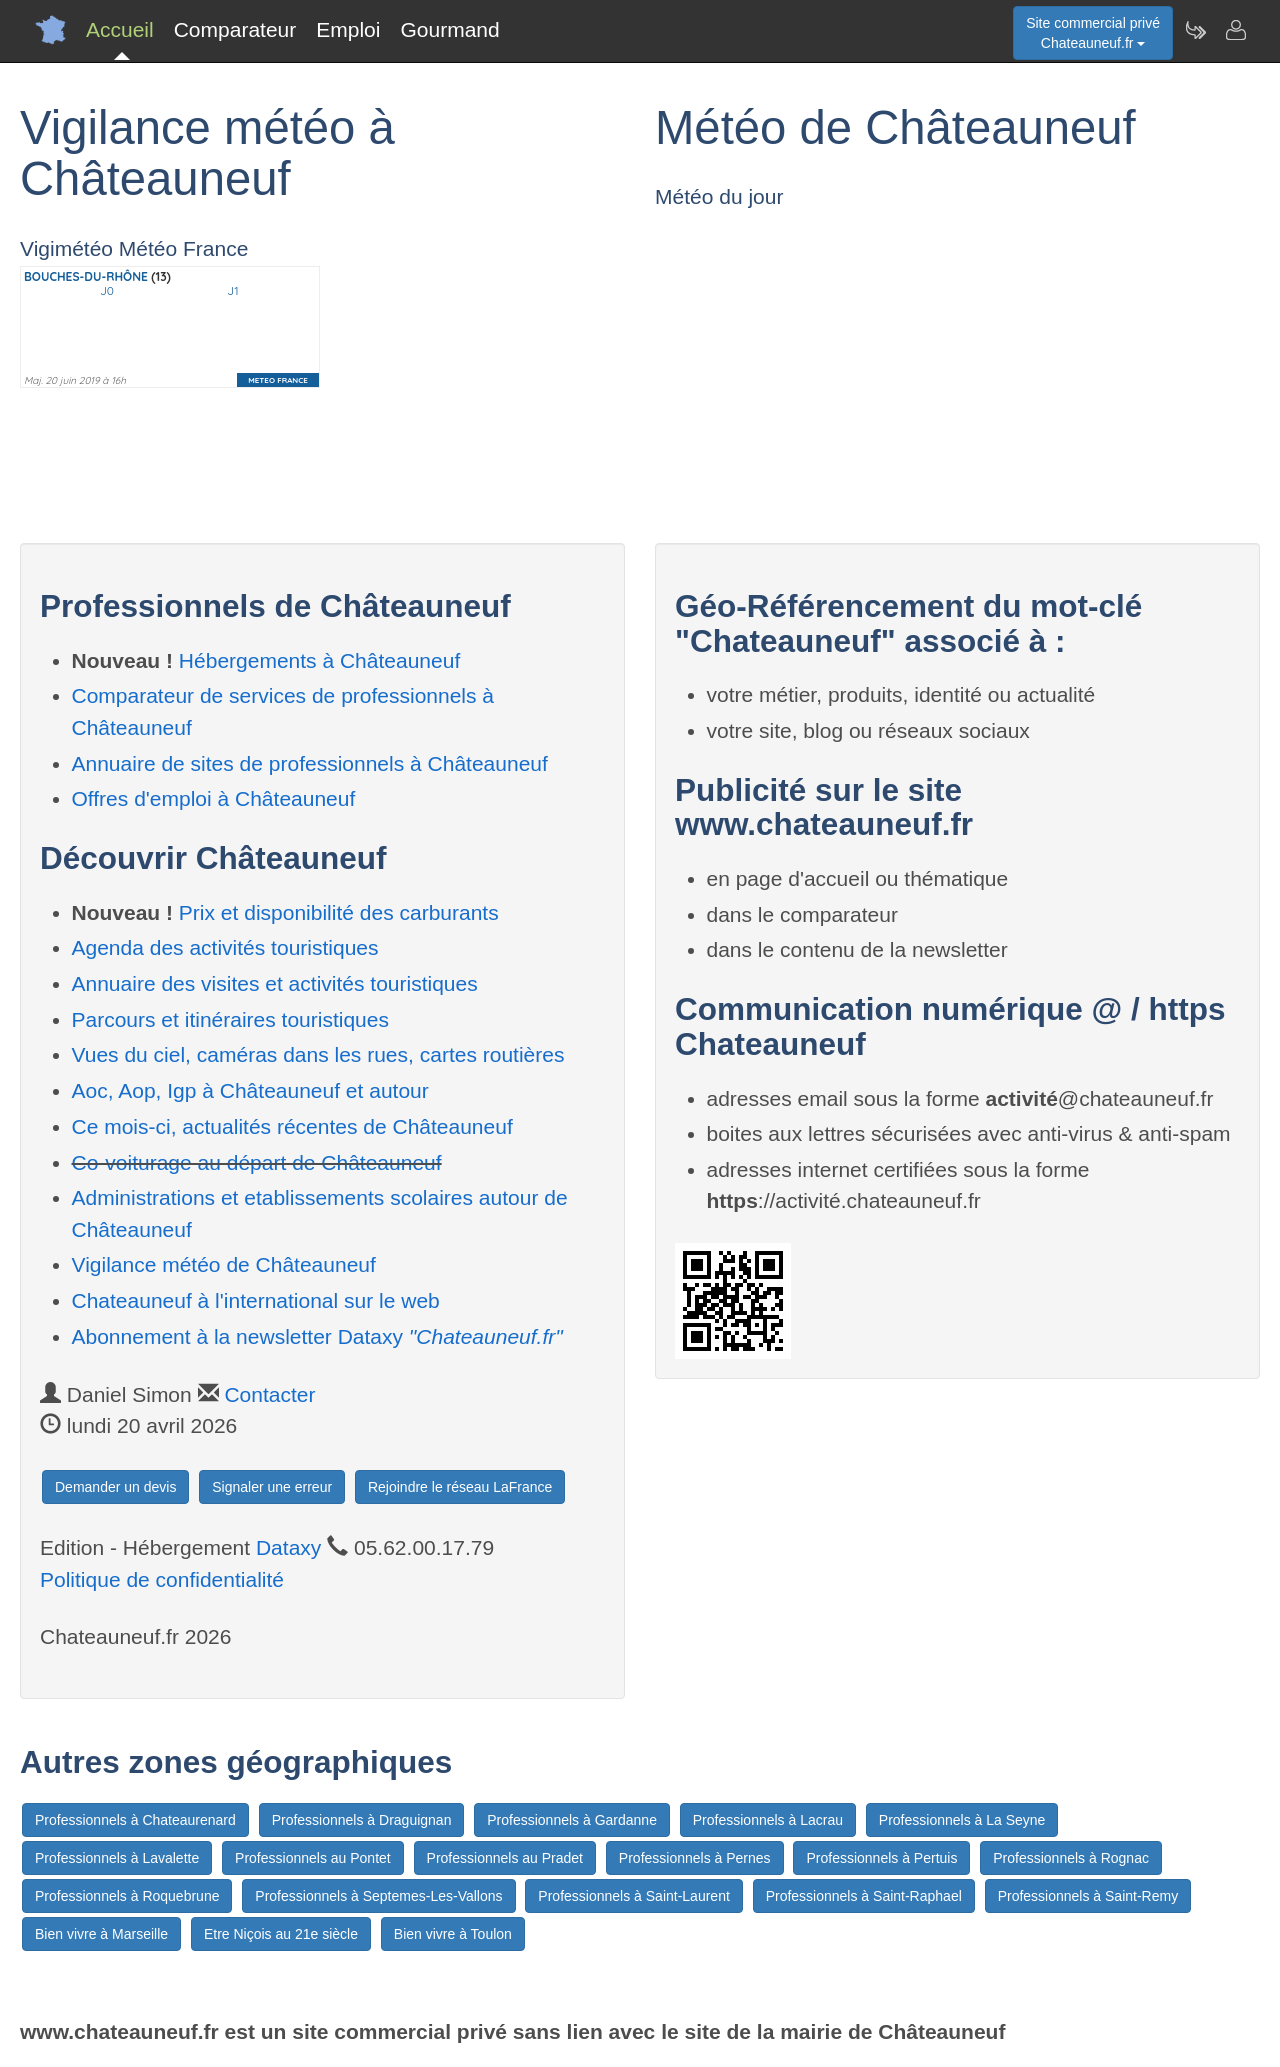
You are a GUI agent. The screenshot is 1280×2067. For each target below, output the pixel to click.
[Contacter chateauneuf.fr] (1235, 30)
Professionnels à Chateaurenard (135, 1820)
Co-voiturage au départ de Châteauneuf (257, 1162)
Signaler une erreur (272, 1487)
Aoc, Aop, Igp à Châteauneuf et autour (250, 1090)
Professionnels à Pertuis (881, 1858)
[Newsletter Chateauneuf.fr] (1195, 30)
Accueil (120, 29)
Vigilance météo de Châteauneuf (224, 1264)
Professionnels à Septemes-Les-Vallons (378, 1896)
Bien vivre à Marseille (101, 1934)
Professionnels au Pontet (313, 1858)
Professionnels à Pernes (695, 1858)
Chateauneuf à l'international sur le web (256, 1300)
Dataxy (288, 1547)
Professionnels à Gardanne (572, 1820)
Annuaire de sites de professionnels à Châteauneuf (310, 763)
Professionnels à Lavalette (117, 1858)
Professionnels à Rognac (1071, 1858)
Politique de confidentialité (162, 1579)
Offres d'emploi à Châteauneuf (214, 798)
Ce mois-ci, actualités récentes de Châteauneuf (292, 1126)
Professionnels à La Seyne (962, 1820)
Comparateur (235, 29)
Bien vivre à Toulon (453, 1934)
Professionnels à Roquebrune (127, 1896)
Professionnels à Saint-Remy (1088, 1896)
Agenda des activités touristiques (225, 947)
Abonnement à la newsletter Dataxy (317, 1336)
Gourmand (449, 29)
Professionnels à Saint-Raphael (864, 1896)
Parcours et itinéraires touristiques (230, 1019)
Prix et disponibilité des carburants (339, 912)
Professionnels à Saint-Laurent (633, 1896)
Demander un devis (115, 1487)
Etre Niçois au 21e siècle (281, 1934)
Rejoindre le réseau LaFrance (460, 1487)
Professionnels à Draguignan (362, 1820)
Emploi (348, 29)
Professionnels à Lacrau (768, 1820)
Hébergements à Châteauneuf (319, 660)
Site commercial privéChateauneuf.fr (1093, 33)
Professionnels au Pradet (505, 1858)
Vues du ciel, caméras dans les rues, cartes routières (318, 1054)
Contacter (269, 1394)
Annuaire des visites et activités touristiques (275, 983)
